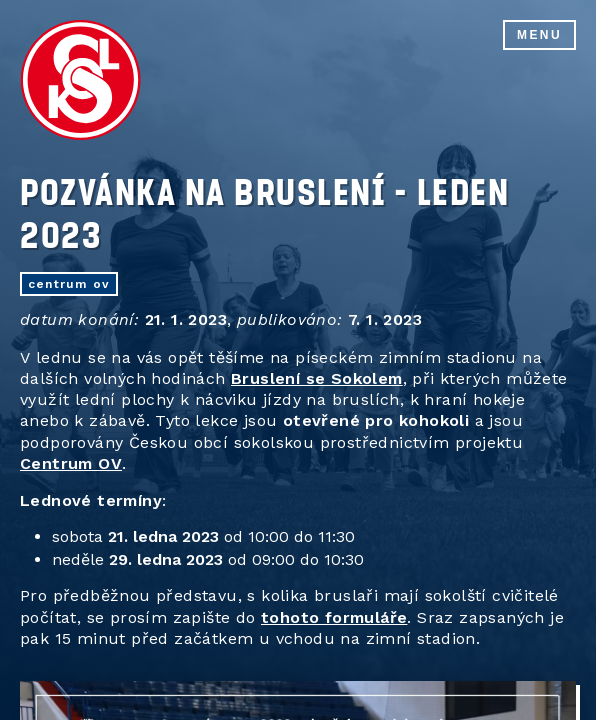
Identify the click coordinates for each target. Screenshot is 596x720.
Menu (539, 35)
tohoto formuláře (334, 617)
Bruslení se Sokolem (317, 378)
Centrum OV (71, 463)
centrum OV (69, 284)
